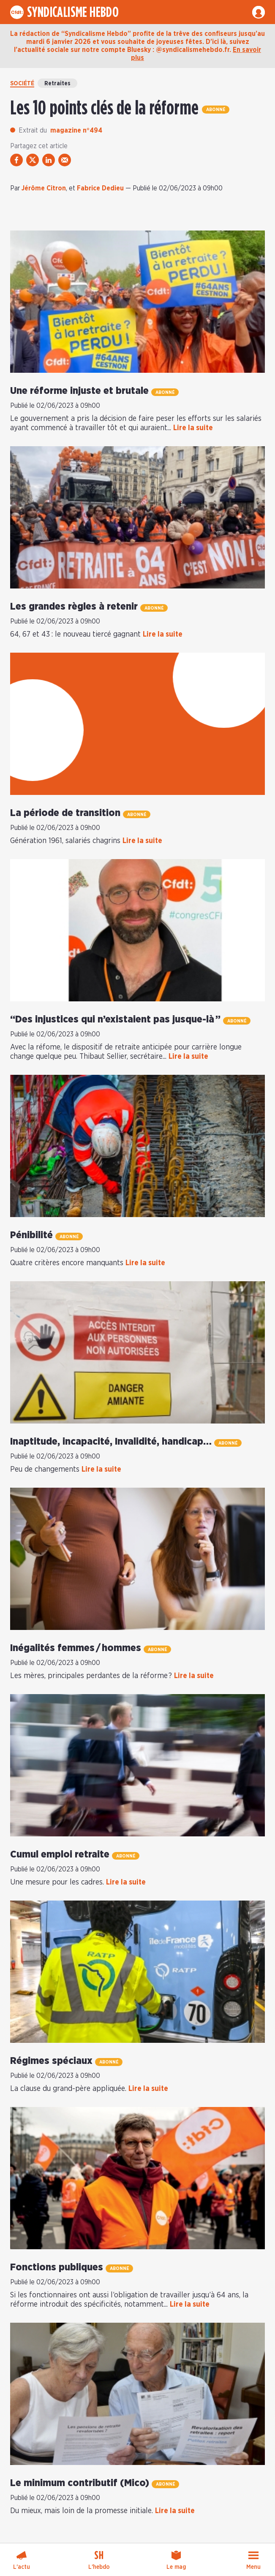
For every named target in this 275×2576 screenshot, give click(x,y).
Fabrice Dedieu (100, 188)
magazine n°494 (76, 130)
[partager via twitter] (32, 160)
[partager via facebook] (16, 160)
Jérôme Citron (44, 188)
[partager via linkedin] (48, 160)
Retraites (57, 84)
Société (22, 84)
